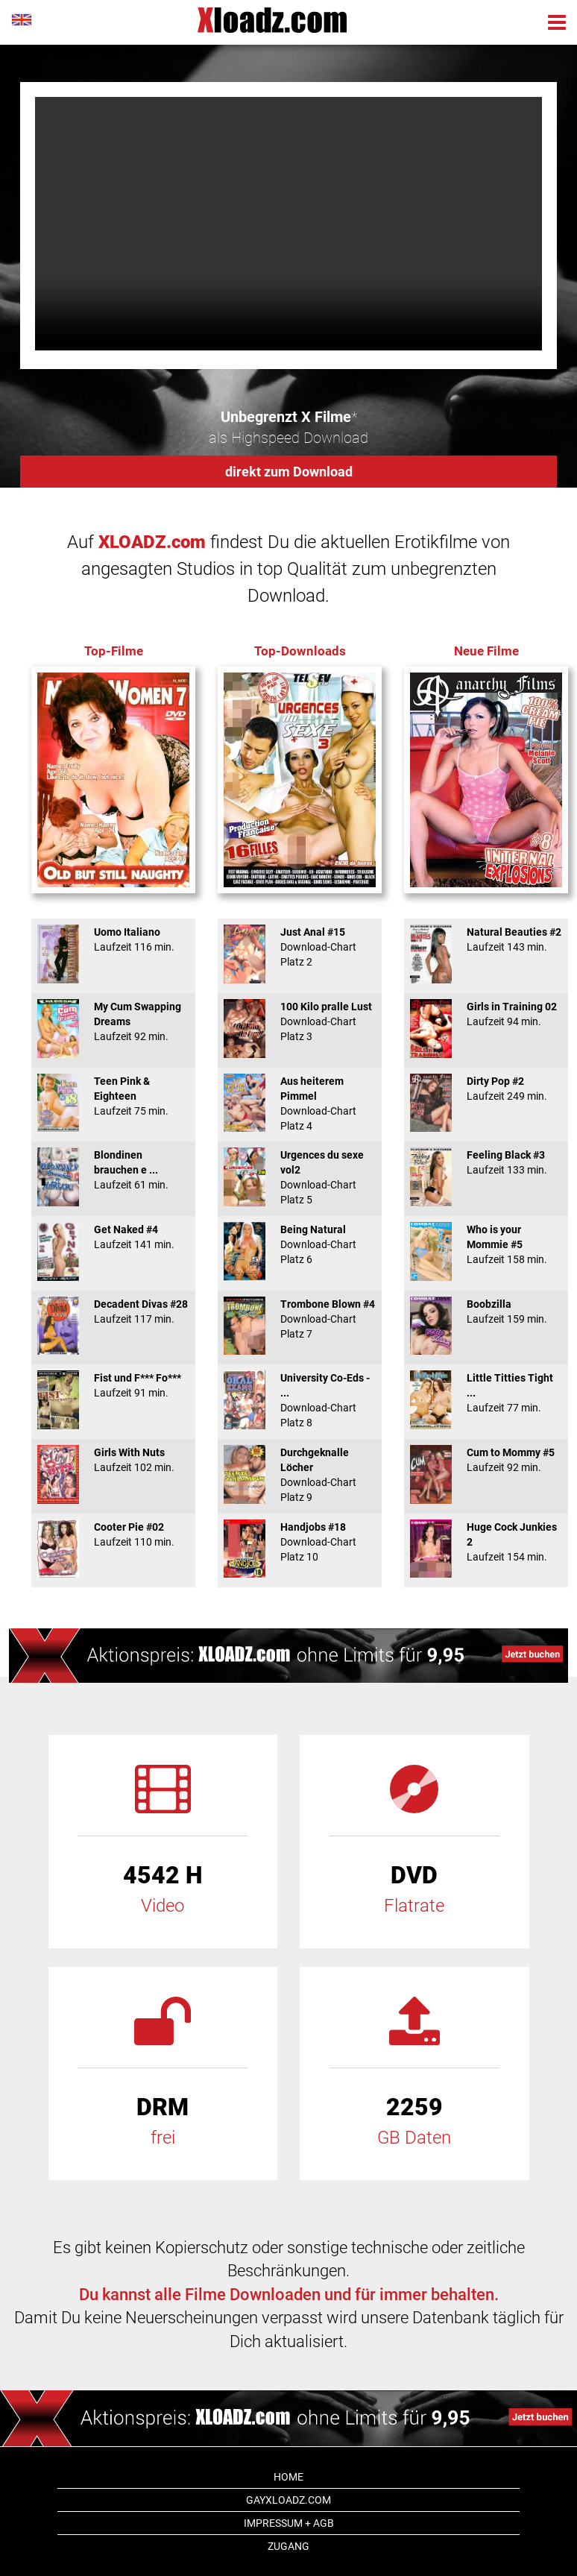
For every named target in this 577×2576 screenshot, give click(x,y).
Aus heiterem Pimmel (300, 1103)
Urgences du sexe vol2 (300, 1177)
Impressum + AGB (289, 2523)
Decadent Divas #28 (113, 1311)
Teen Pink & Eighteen (113, 1096)
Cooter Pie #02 (113, 1534)
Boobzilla (486, 1311)
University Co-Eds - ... (300, 1400)
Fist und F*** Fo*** (113, 1385)
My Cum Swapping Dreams (113, 1021)
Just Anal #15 (300, 947)
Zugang (288, 2546)
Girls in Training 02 (486, 1014)
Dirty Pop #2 (486, 1088)
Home (288, 2477)
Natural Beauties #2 (486, 939)
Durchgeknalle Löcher (300, 1475)
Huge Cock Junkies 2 (486, 1542)
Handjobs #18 (300, 1542)
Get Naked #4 (113, 1237)
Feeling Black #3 (486, 1162)
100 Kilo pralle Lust (300, 1021)
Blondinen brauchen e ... (113, 1169)
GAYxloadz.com (288, 2500)
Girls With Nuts (113, 1460)
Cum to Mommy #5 (486, 1460)
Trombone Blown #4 (300, 1319)
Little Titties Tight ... (486, 1392)
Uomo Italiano (113, 939)
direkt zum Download (289, 471)
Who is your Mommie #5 (486, 1244)
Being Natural (300, 1244)
